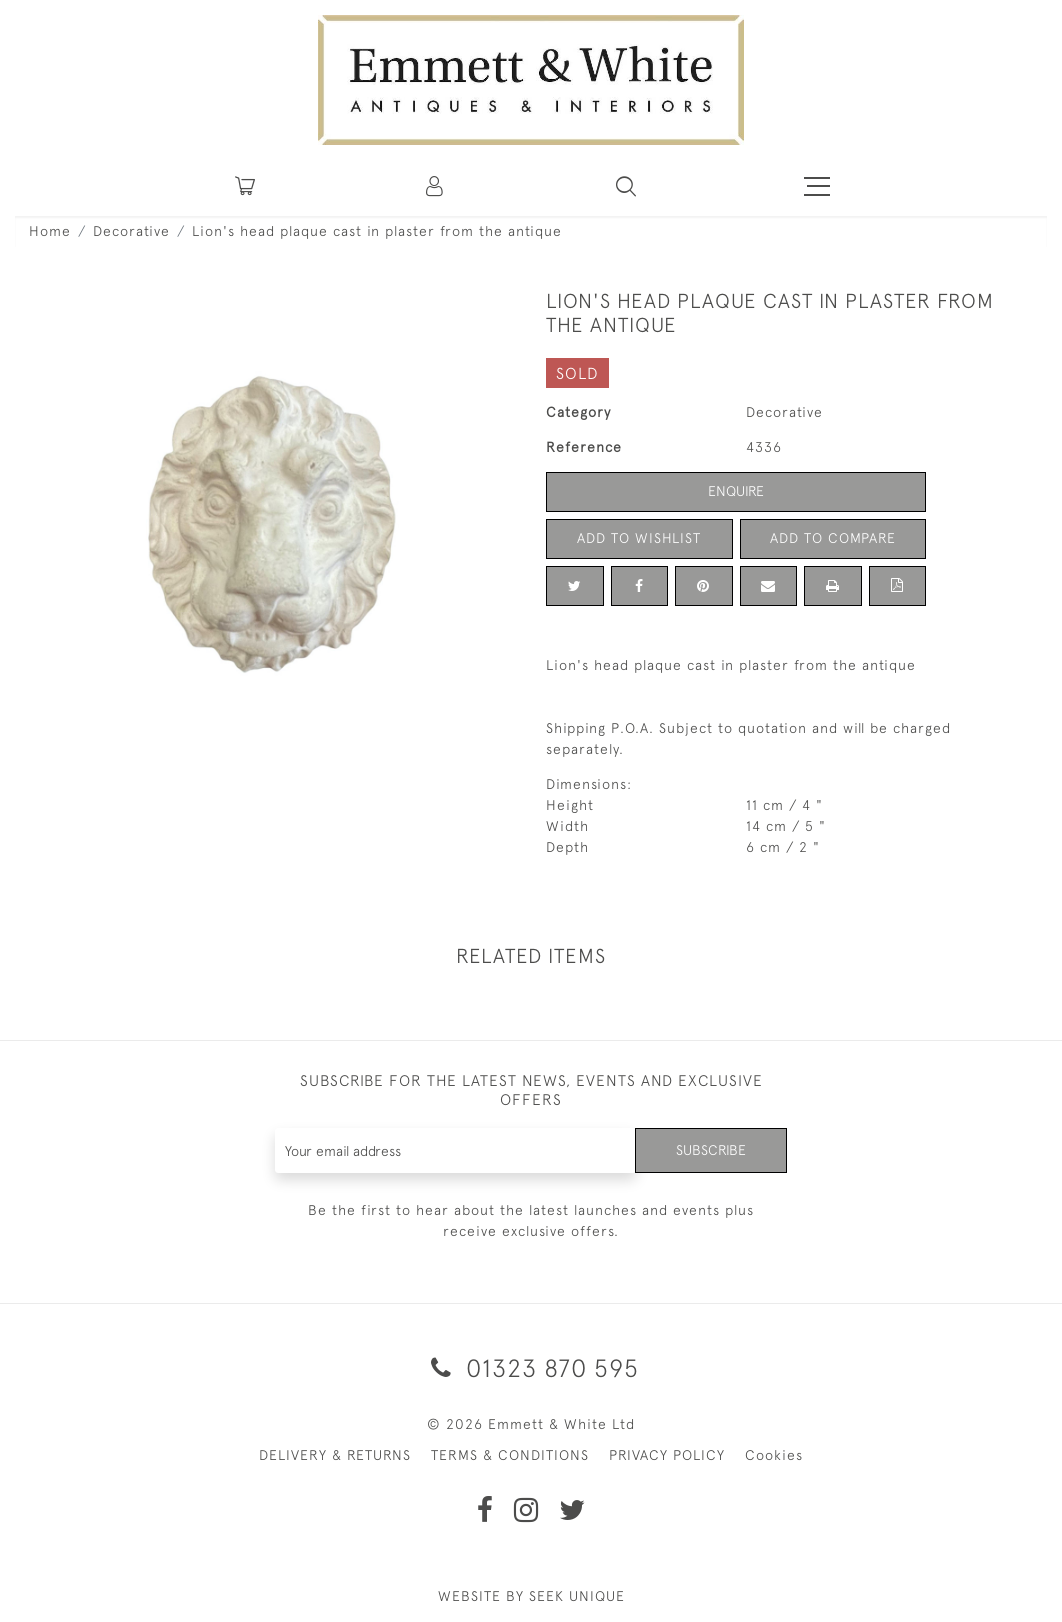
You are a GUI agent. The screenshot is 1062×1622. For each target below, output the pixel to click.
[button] (626, 186)
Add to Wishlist (639, 538)
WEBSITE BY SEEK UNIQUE (531, 1596)
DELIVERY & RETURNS (335, 1455)
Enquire (736, 491)
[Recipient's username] (456, 1150)
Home (50, 231)
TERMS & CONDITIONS (510, 1455)
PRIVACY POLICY (667, 1455)
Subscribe (711, 1150)
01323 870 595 (531, 1367)
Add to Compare (833, 538)
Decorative (131, 231)
